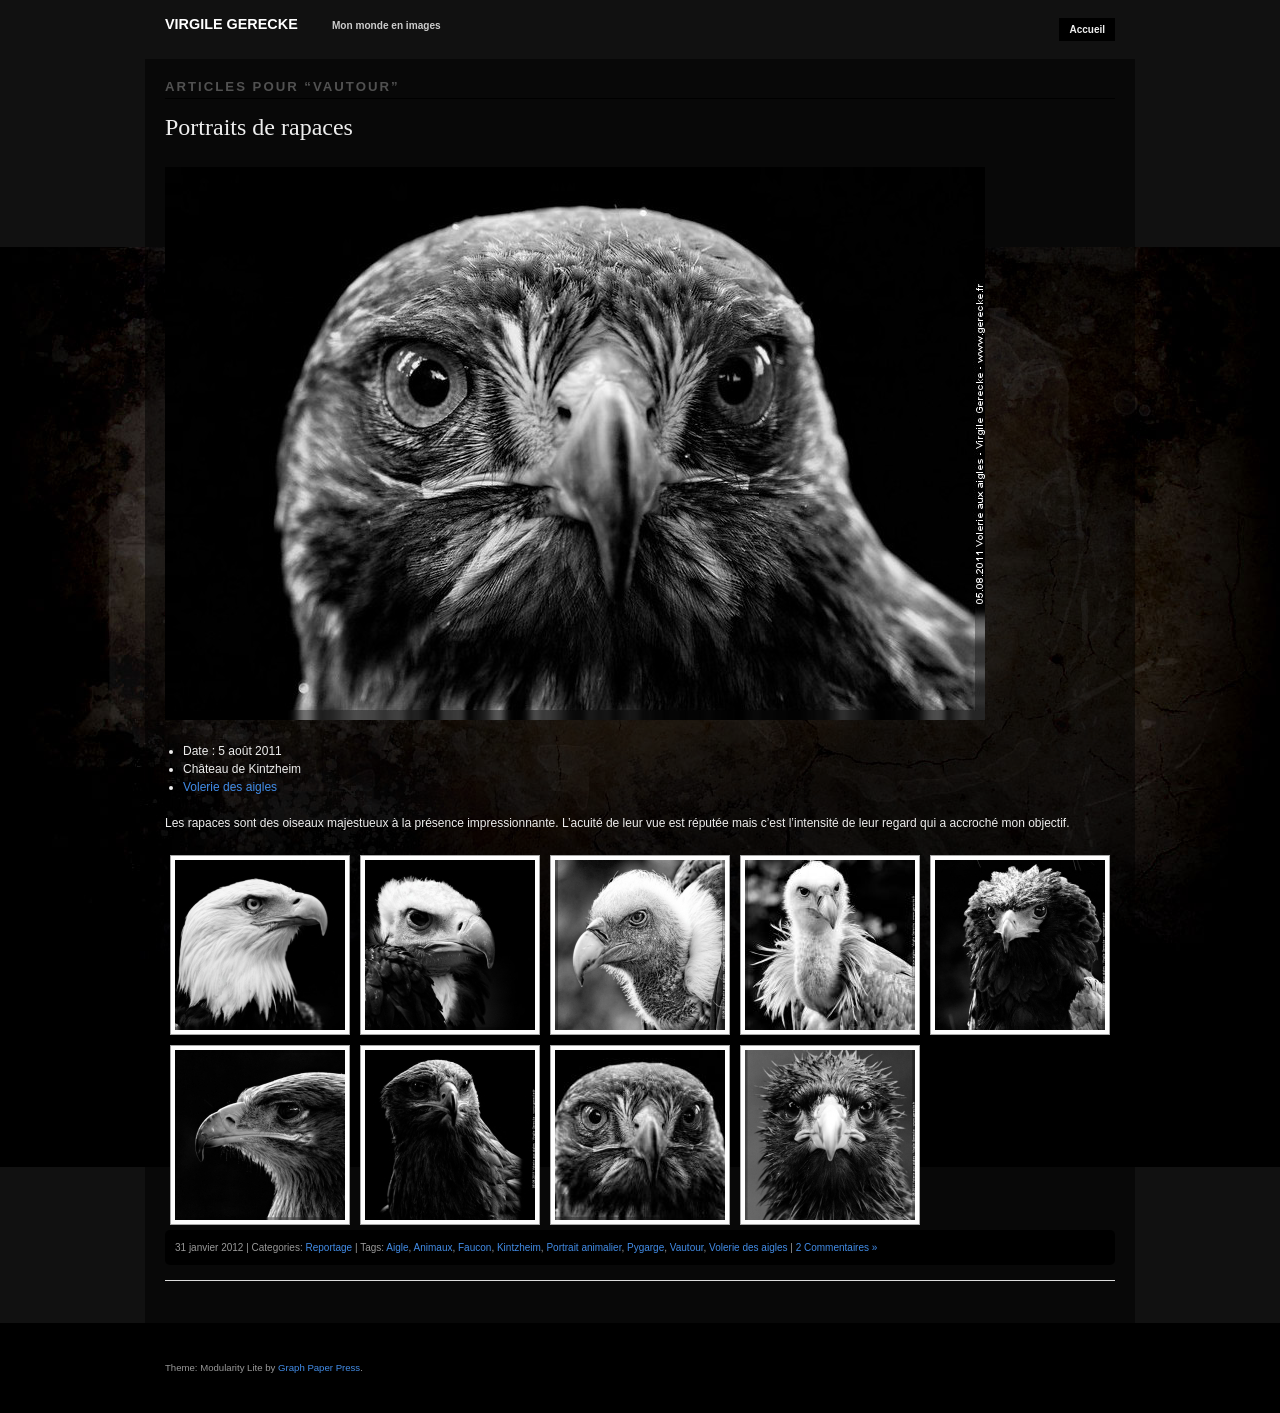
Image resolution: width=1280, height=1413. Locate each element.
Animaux (433, 1247)
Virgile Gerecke (231, 24)
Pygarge (645, 1247)
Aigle (397, 1247)
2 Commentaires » (837, 1247)
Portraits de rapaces (259, 127)
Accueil (1087, 29)
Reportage (328, 1247)
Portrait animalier (583, 1247)
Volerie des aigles (230, 787)
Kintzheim (519, 1247)
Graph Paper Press (319, 1367)
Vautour (687, 1247)
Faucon (474, 1247)
